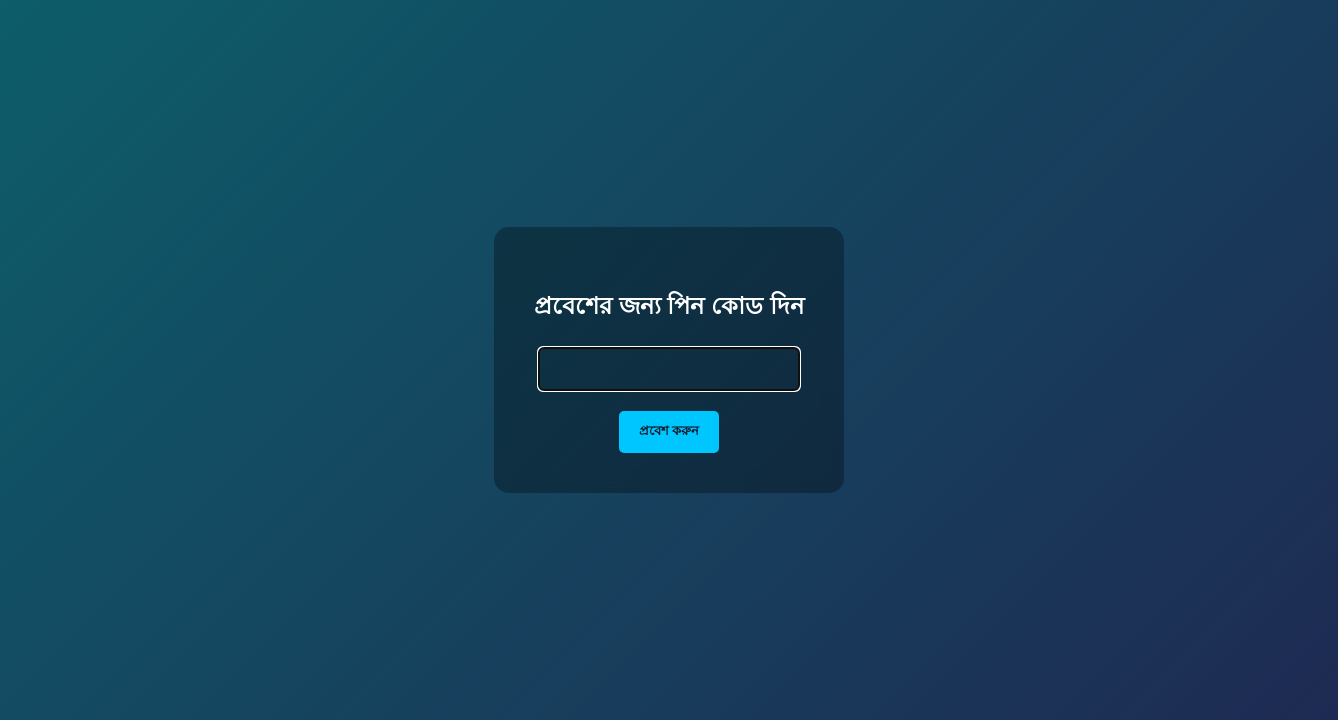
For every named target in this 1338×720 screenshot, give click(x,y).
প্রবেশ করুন (669, 430)
